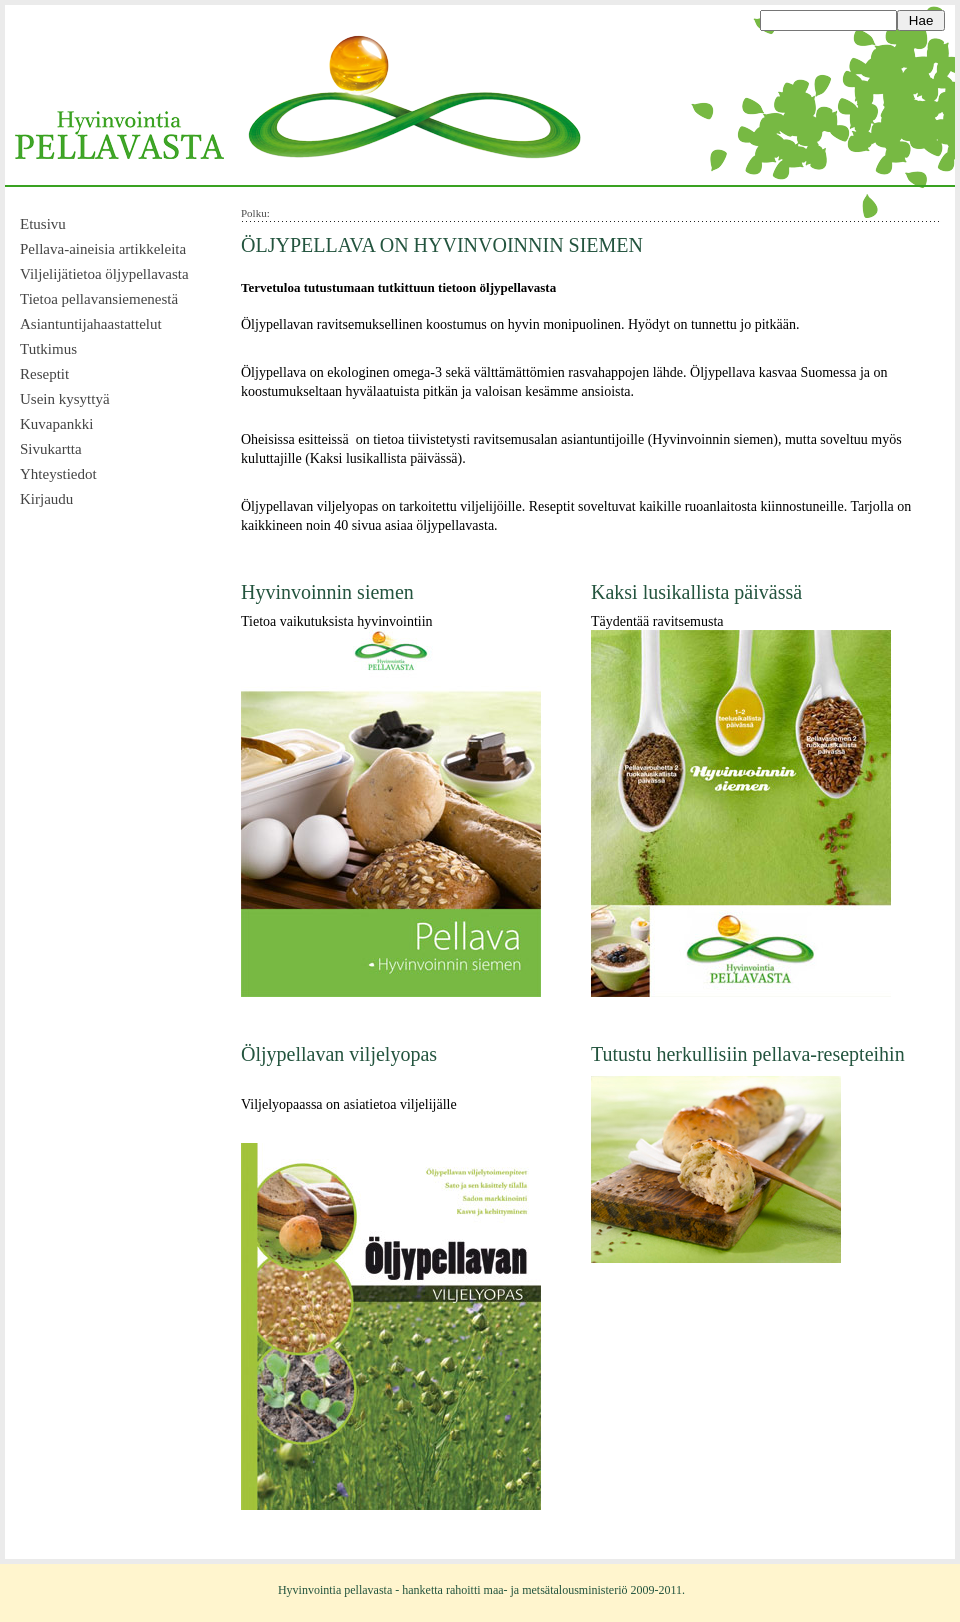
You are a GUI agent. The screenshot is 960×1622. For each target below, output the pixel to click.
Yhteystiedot (58, 474)
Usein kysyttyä (65, 399)
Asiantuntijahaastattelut (91, 324)
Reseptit (44, 374)
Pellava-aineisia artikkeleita (103, 249)
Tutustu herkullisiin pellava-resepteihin (748, 1054)
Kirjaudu (46, 499)
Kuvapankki (56, 424)
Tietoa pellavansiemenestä (99, 299)
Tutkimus (48, 349)
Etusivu (43, 224)
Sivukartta (51, 449)
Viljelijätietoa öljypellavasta (104, 274)
